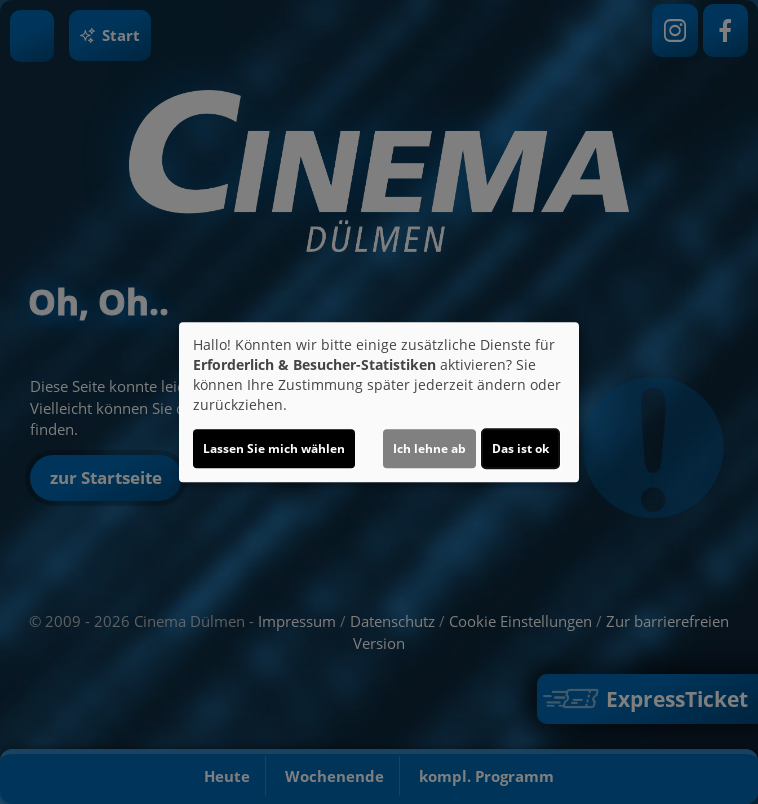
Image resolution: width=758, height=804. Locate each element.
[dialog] (379, 402)
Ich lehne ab (429, 448)
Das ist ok (520, 448)
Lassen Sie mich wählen (274, 448)
